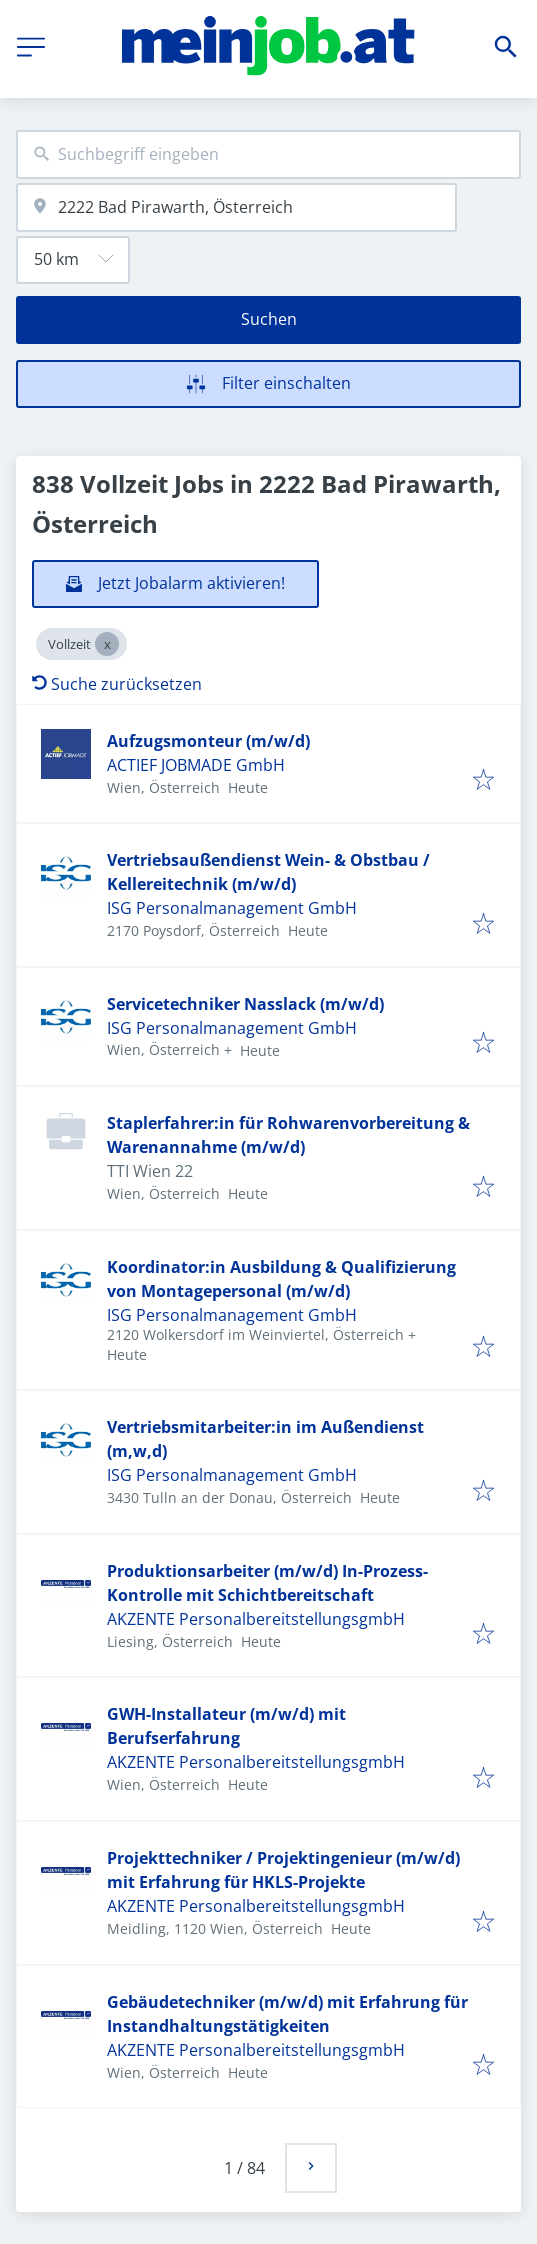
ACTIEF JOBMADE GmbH (196, 765)
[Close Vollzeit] (107, 644)
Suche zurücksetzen (117, 684)
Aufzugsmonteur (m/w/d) (208, 741)
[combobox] (268, 154)
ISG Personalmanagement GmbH (232, 908)
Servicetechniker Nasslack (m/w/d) (245, 1004)
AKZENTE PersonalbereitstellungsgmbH (256, 1619)
